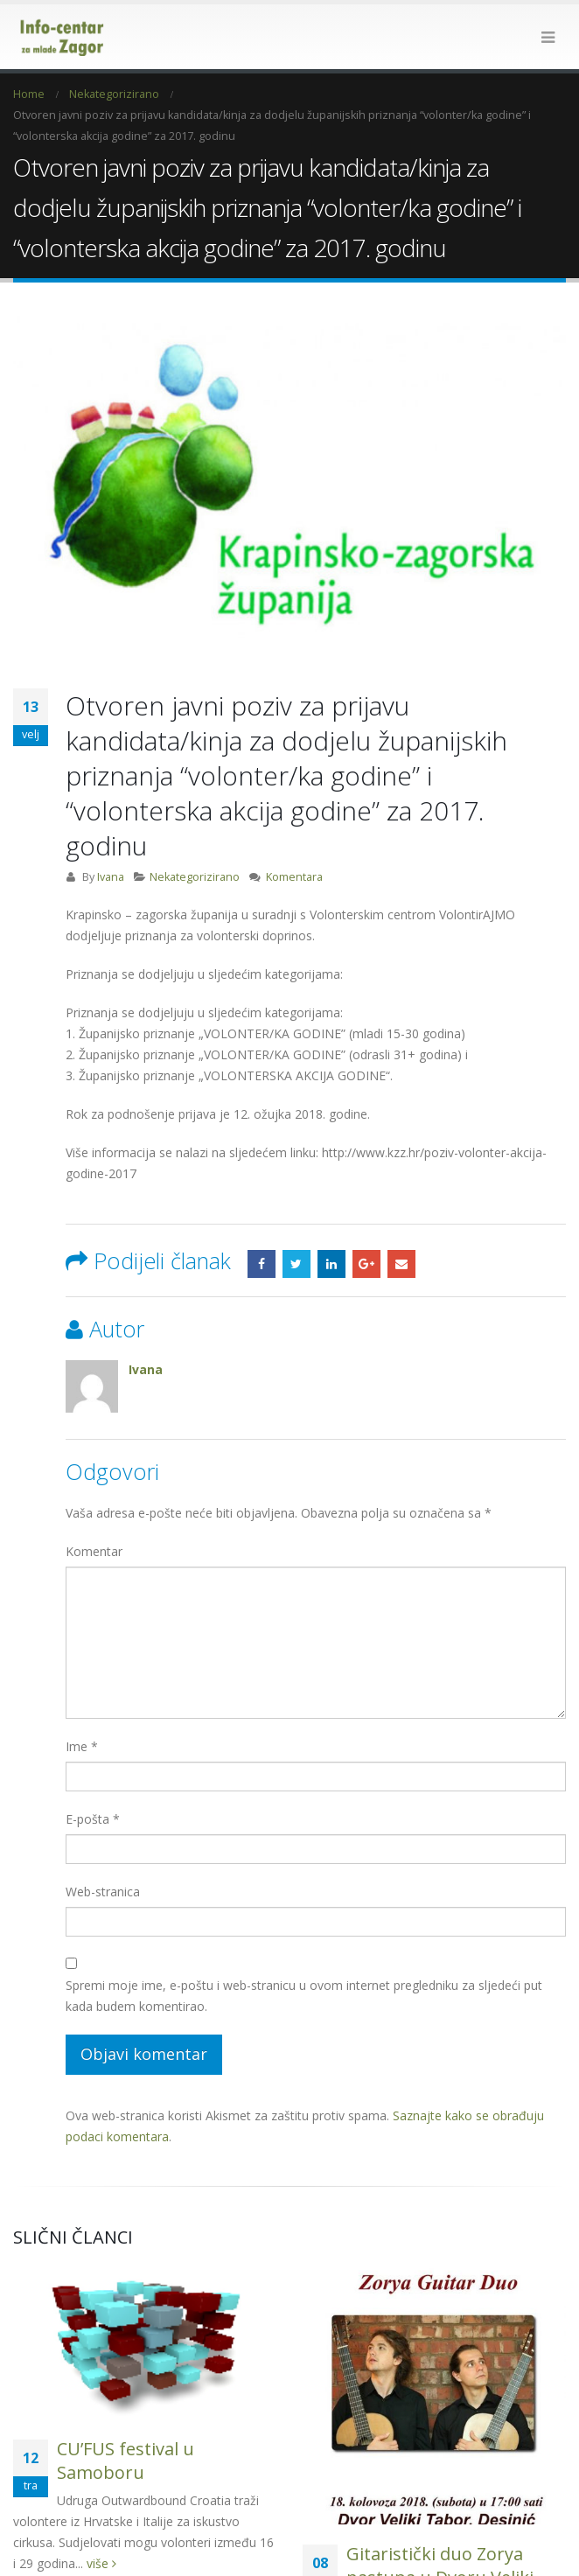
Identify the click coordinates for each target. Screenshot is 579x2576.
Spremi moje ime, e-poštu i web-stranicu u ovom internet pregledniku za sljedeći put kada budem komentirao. (304, 1959)
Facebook (262, 1227)
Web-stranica (103, 1854)
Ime (82, 1709)
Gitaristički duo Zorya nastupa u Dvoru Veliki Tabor (440, 2540)
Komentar (94, 1514)
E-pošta (93, 1782)
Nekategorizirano (195, 840)
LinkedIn (331, 1227)
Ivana (110, 840)
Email (401, 1227)
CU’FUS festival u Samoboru (125, 2423)
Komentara (294, 840)
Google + (366, 1227)
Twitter (296, 1227)
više (101, 2525)
